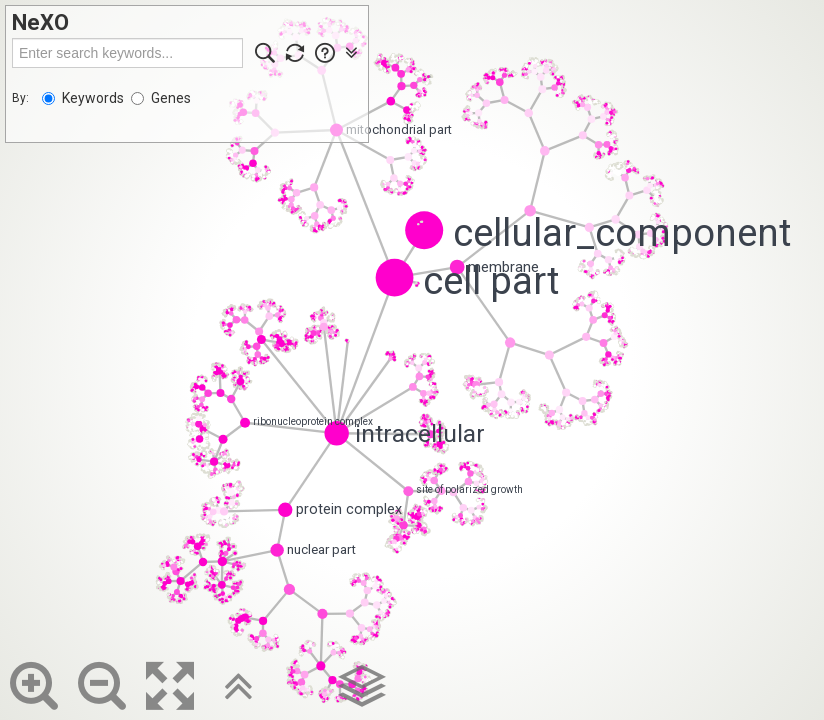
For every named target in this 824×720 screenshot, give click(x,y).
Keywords (83, 98)
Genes (161, 98)
